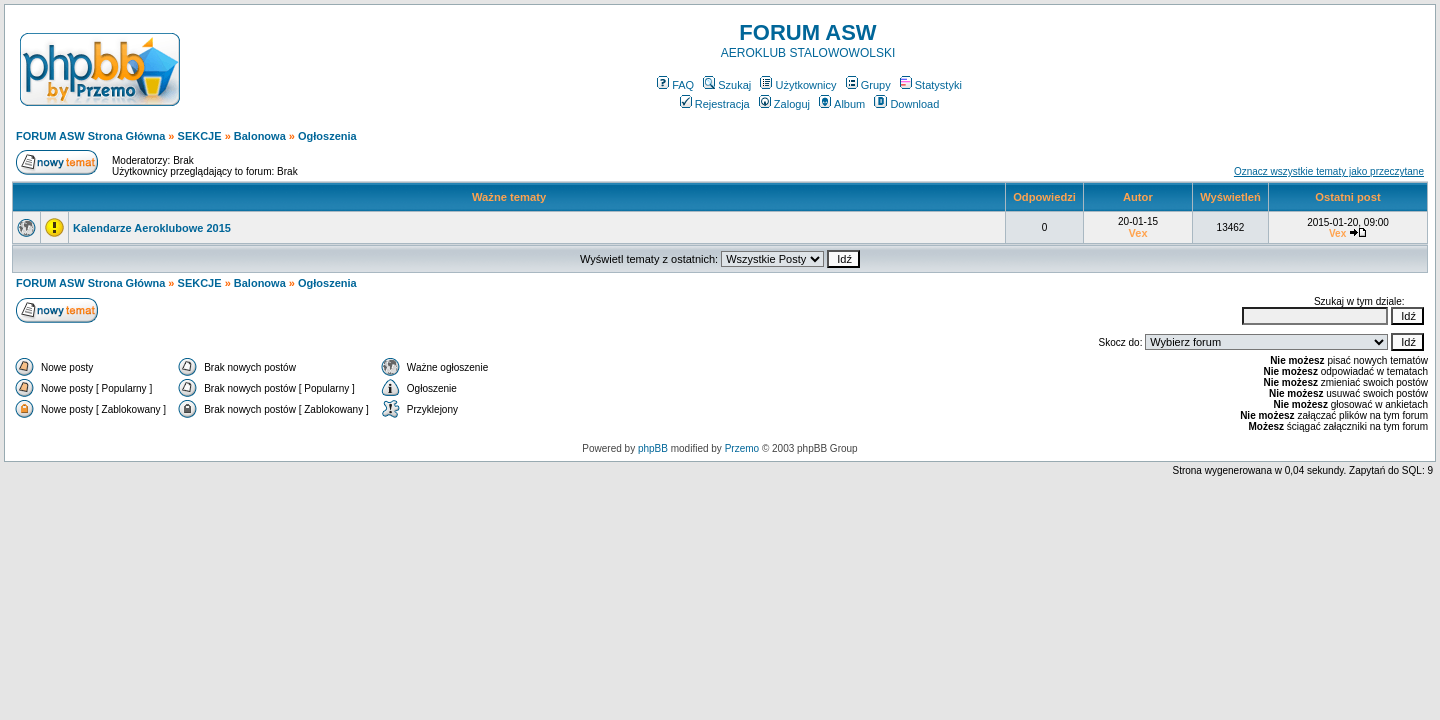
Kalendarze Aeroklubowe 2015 (152, 228)
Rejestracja (715, 104)
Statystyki (931, 85)
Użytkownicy (798, 85)
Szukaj (727, 85)
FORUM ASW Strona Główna (90, 136)
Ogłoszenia (327, 136)
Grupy (868, 85)
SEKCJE (200, 136)
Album (842, 104)
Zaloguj (784, 104)
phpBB (653, 448)
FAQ (675, 85)
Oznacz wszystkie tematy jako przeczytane (1329, 171)
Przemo (742, 448)
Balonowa (260, 136)
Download (906, 104)
